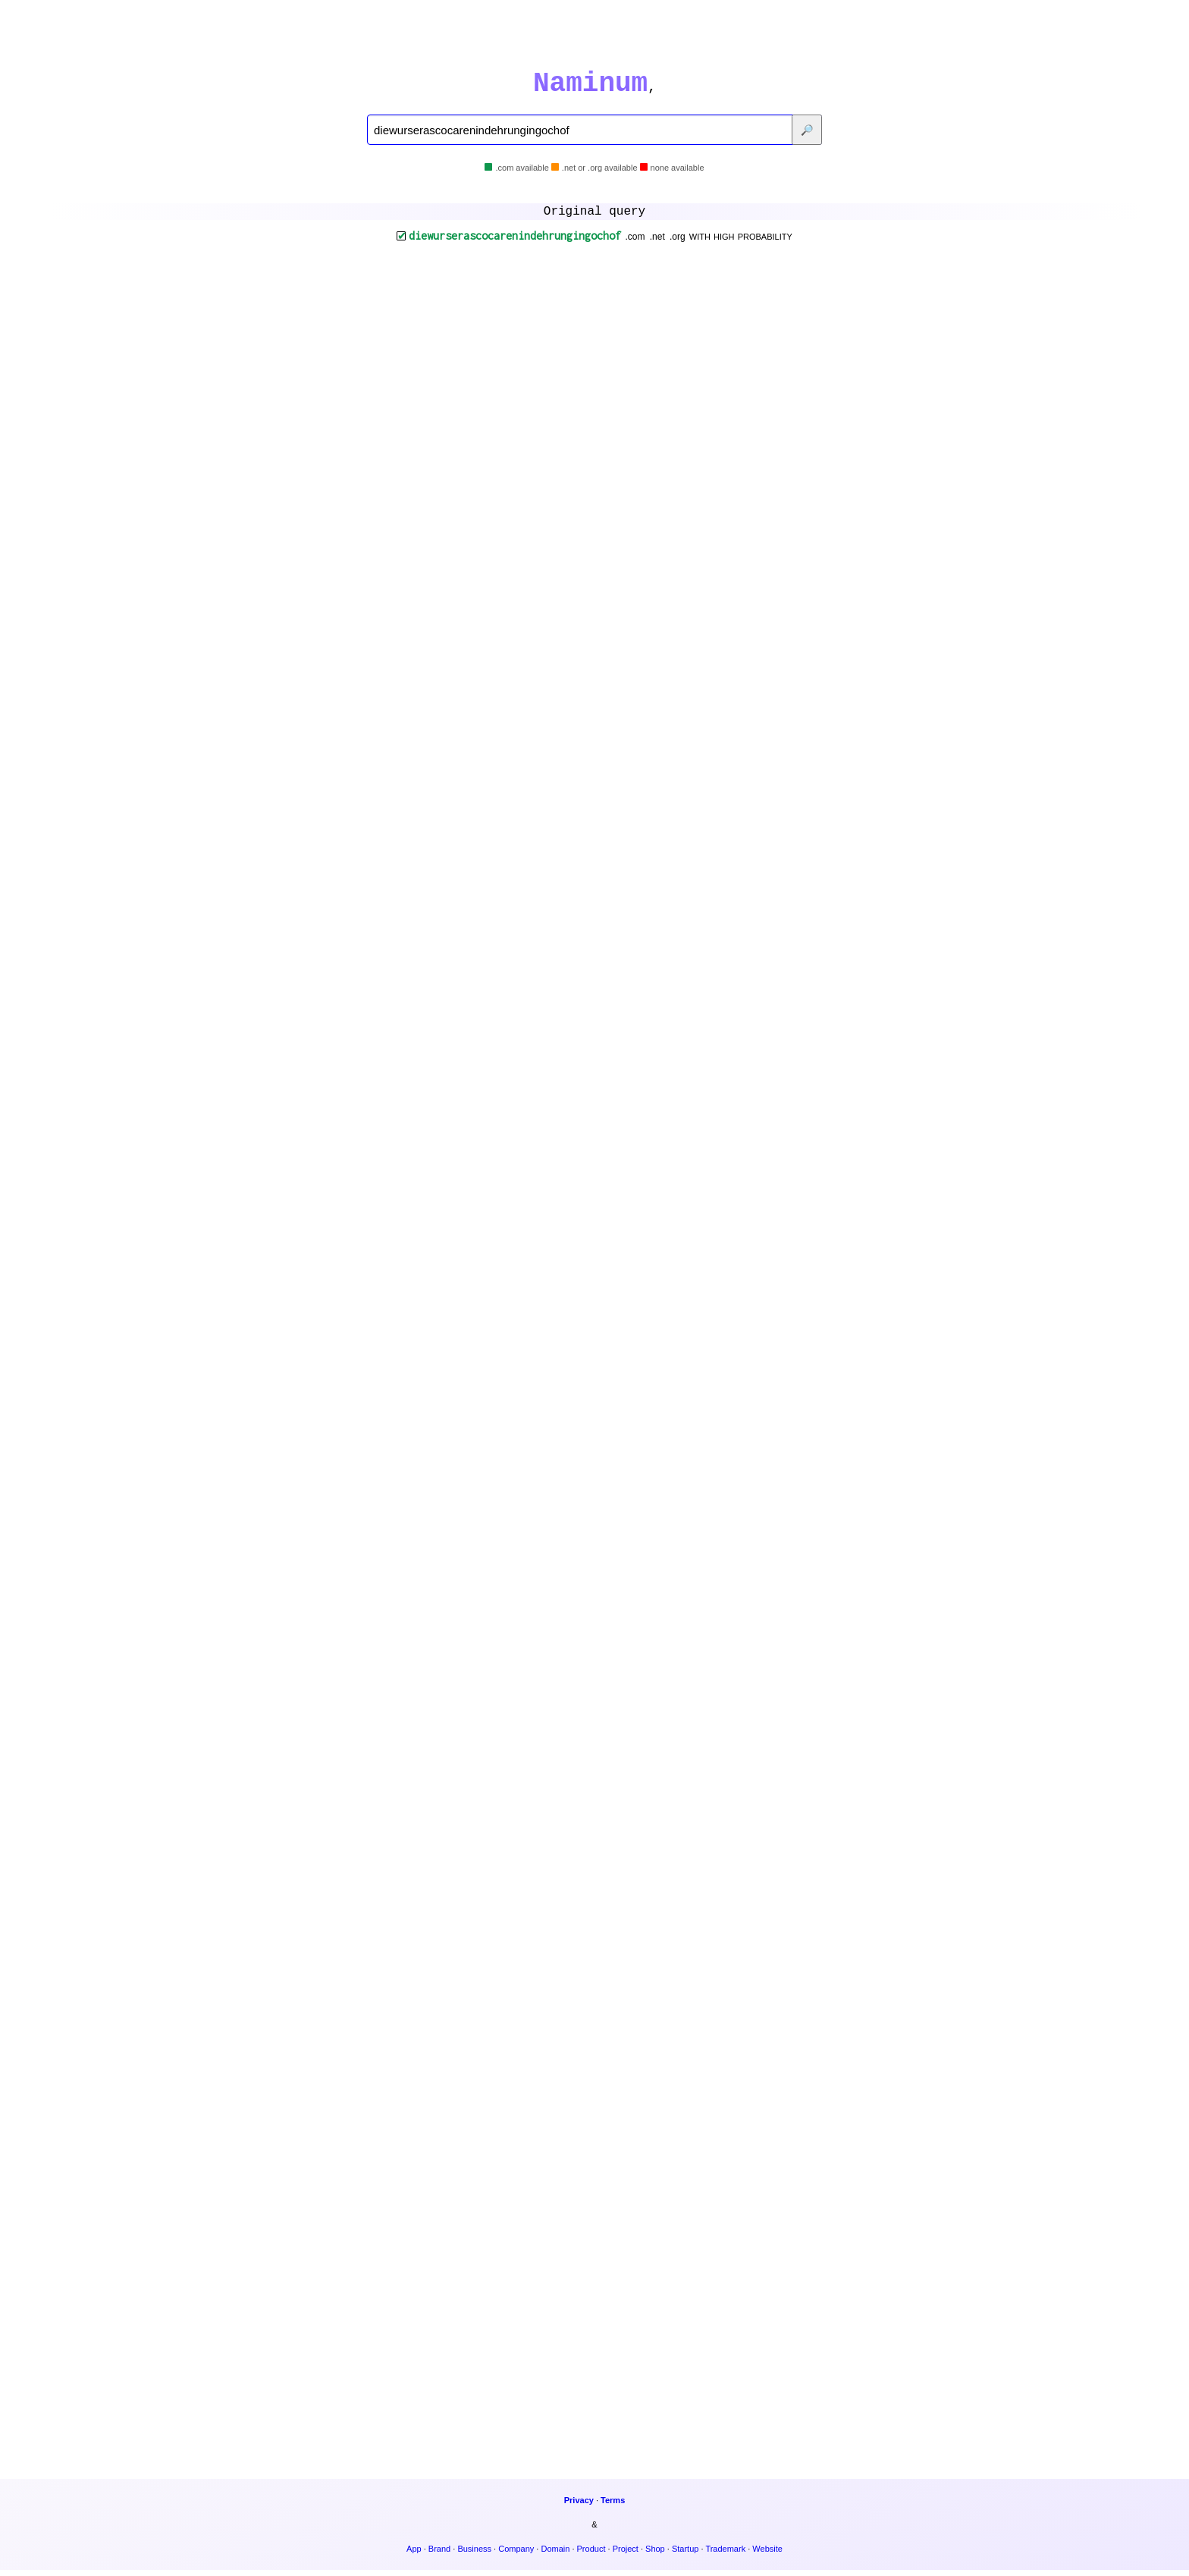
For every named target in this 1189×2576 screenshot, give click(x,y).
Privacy (579, 2506)
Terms (613, 2506)
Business (474, 2554)
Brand (439, 2554)
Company (516, 2554)
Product (591, 2554)
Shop (655, 2554)
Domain (555, 2554)
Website (767, 2554)
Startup (685, 2554)
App (414, 2554)
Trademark (725, 2554)
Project (625, 2554)
